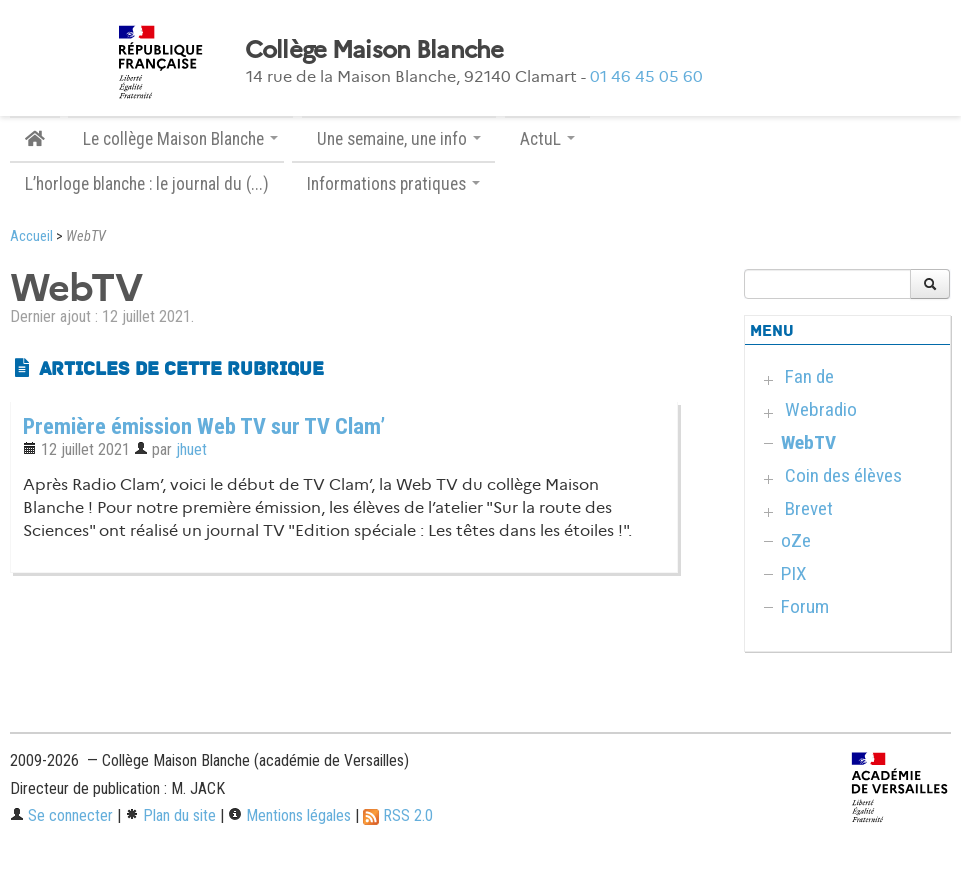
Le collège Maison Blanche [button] (180, 139)
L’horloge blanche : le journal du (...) (147, 184)
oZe (796, 540)
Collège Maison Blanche (374, 50)
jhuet (191, 449)
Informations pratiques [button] (393, 184)
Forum (805, 606)
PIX (794, 573)
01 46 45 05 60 (646, 76)
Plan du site (170, 815)
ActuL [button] (547, 139)
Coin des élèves (843, 475)
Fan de (809, 376)
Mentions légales (289, 815)
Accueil (31, 236)
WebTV (808, 442)
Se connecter (61, 815)
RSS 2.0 (398, 815)
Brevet (809, 508)
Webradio (821, 409)
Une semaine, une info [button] (399, 139)
